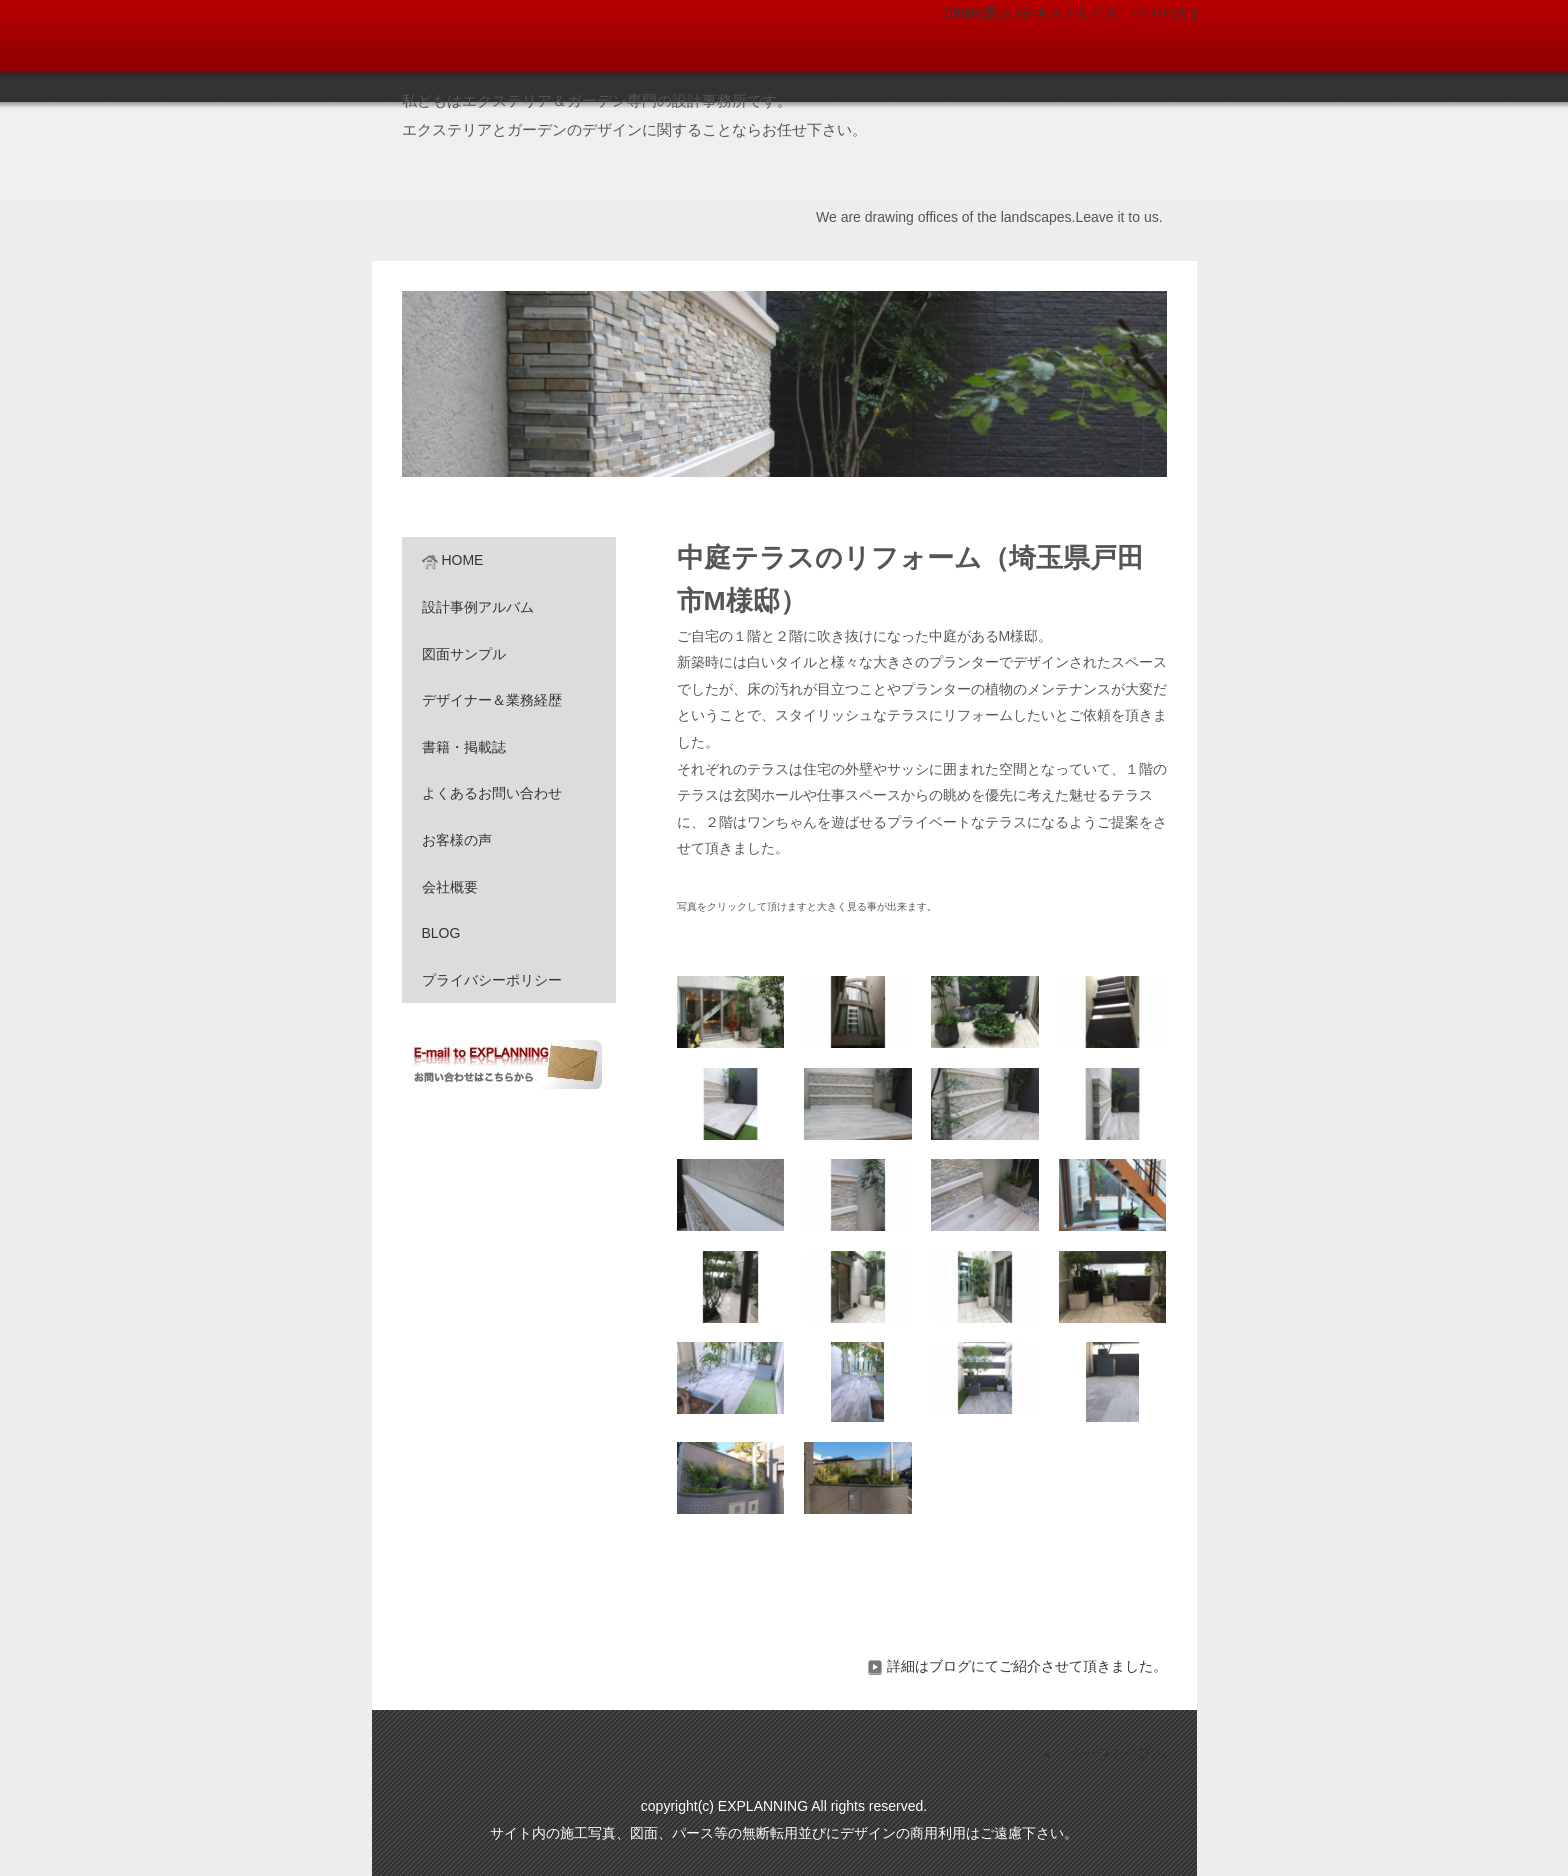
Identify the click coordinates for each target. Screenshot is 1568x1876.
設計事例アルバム (478, 607)
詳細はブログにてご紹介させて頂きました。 (1017, 1666)
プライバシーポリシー (492, 980)
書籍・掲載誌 (464, 747)
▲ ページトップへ (1104, 1753)
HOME (453, 560)
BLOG (441, 933)
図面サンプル (464, 654)
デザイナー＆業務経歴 (492, 700)
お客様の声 (457, 840)
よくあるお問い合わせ (492, 793)
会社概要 (450, 887)
